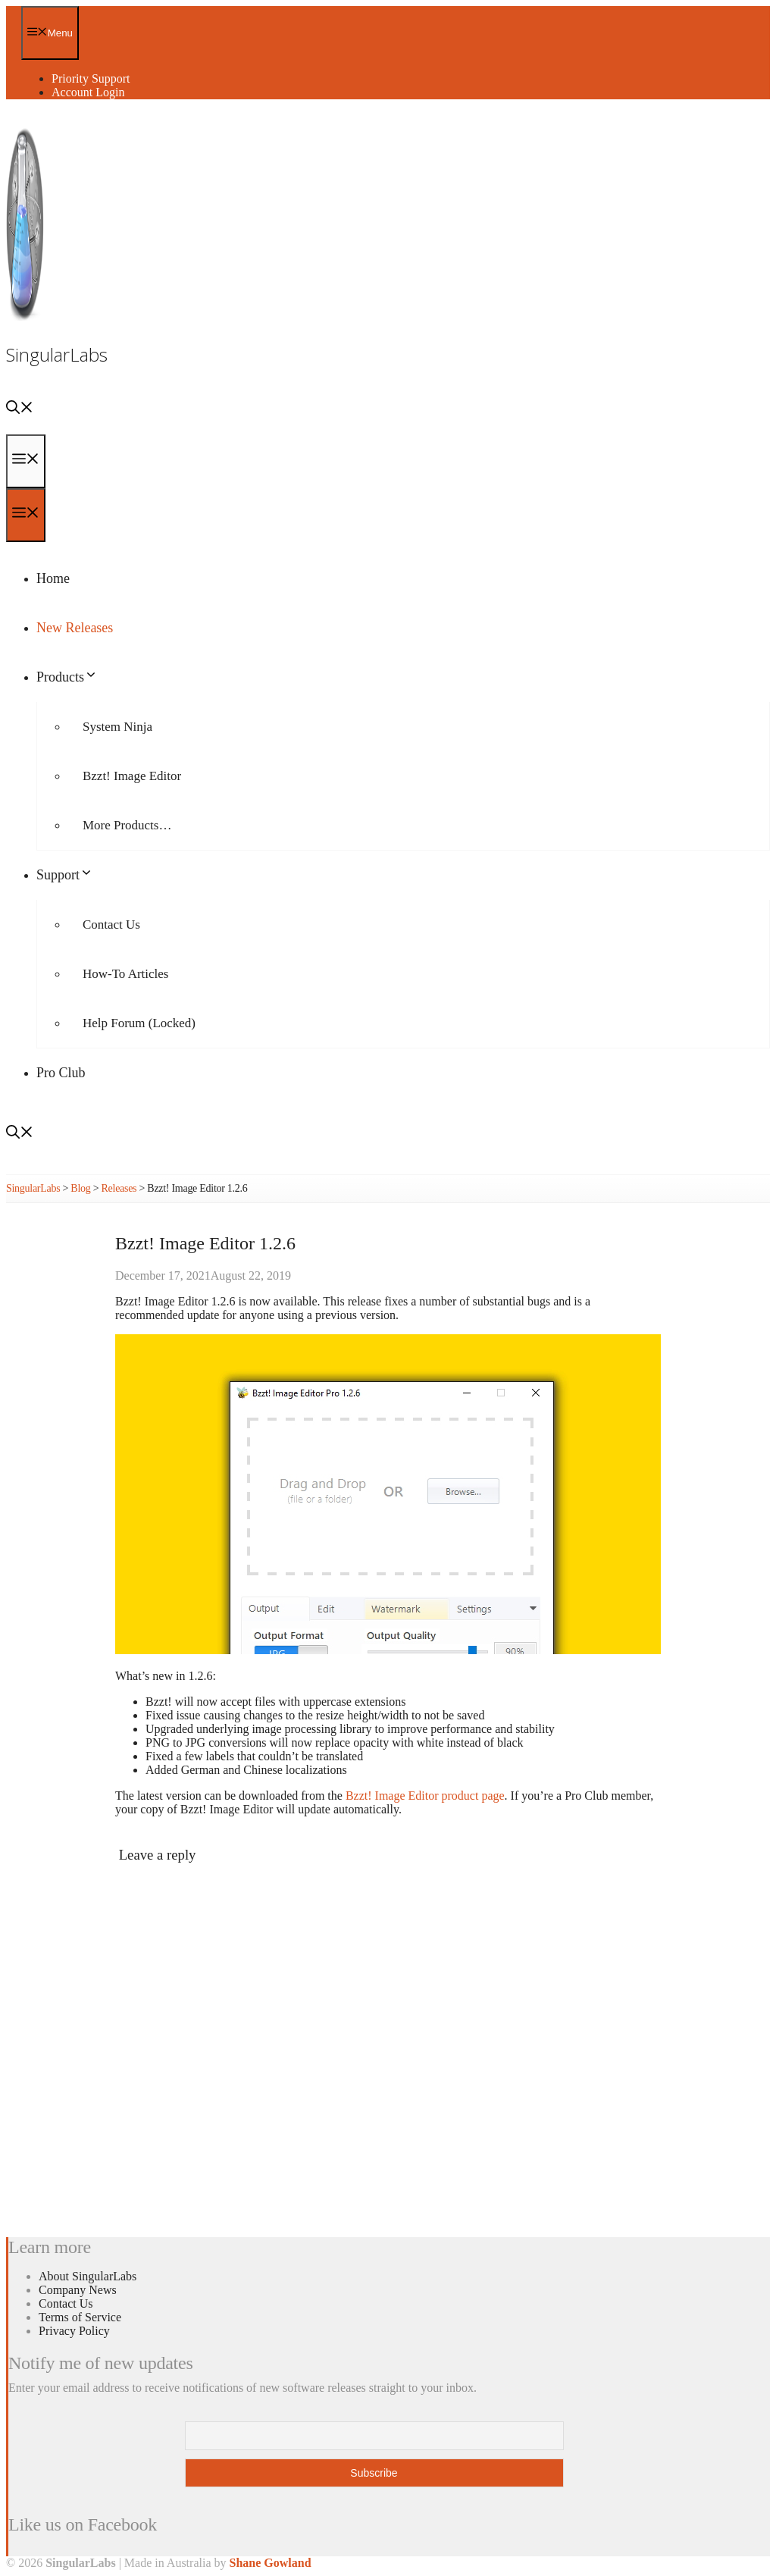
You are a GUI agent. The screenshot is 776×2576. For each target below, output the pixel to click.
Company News (78, 2289)
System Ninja (117, 726)
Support (64, 874)
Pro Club (60, 1072)
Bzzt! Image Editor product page (425, 1795)
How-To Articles (125, 974)
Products (67, 677)
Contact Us (111, 924)
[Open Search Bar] (19, 409)
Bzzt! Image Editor (132, 776)
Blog (80, 1188)
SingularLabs (57, 354)
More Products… (127, 825)
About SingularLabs (87, 2276)
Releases (119, 1188)
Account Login (88, 92)
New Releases (74, 627)
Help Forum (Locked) (139, 1023)
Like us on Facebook (82, 2524)
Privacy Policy (74, 2330)
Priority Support (91, 78)
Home (53, 578)
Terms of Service (80, 2317)
